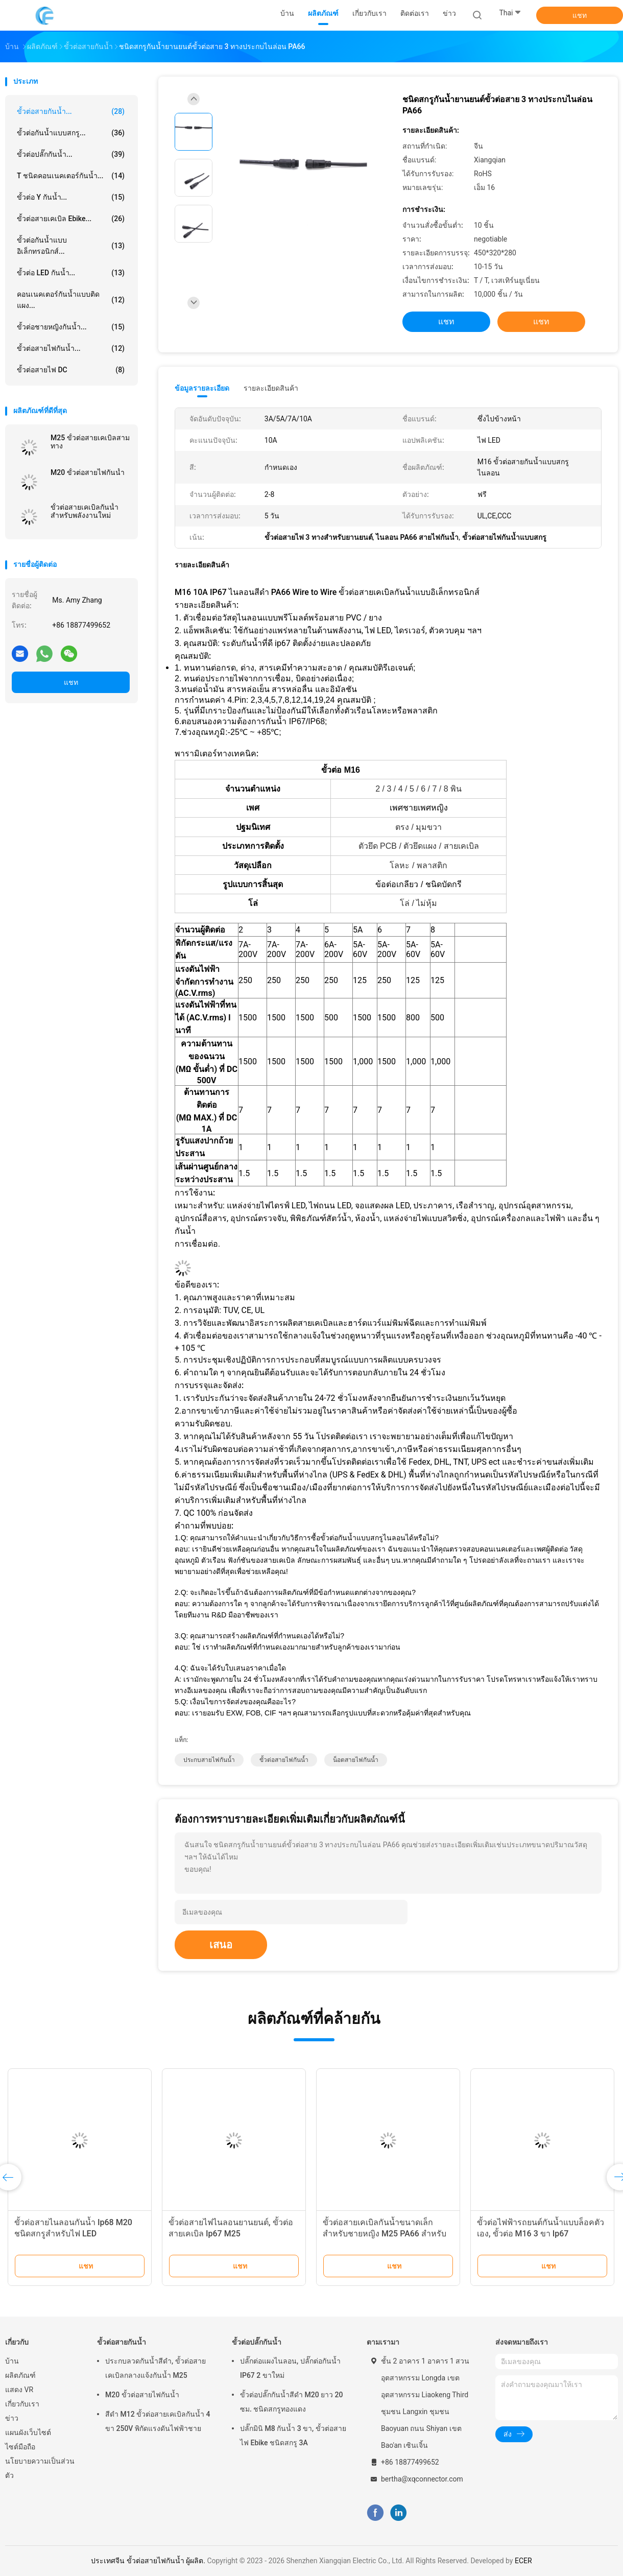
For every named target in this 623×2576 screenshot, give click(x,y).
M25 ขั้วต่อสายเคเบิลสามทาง (90, 442)
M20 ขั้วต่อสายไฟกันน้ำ (88, 472)
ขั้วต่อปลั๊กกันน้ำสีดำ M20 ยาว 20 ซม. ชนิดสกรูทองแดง (291, 2402)
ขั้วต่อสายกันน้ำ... (71, 111)
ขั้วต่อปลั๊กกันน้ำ (256, 2342)
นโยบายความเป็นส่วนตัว (40, 2468)
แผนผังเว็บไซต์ (28, 2432)
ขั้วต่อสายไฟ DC (71, 370)
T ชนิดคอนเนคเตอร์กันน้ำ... (71, 176)
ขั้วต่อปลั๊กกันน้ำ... (71, 154)
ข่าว (11, 2418)
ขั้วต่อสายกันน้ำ (121, 2342)
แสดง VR (19, 2390)
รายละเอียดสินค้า (271, 388)
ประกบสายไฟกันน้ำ (209, 1759)
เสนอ (220, 1945)
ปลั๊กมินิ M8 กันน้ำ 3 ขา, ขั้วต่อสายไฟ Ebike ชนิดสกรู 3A (293, 2435)
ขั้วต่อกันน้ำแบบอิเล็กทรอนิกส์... (71, 245)
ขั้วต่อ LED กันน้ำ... (71, 273)
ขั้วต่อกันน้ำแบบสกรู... (71, 133)
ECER (523, 2561)
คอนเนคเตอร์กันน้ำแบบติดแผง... (71, 299)
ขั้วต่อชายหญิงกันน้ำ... (71, 327)
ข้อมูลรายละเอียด (202, 388)
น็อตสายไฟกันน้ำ (355, 1759)
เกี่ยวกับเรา (22, 2404)
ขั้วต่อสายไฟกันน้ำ (283, 1759)
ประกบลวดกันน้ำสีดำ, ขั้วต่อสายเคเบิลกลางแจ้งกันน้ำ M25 (155, 2368)
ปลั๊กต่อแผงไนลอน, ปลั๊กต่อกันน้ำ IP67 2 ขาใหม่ (290, 2368)
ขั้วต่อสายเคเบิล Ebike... (71, 218)
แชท (579, 15)
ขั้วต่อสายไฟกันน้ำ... (71, 348)
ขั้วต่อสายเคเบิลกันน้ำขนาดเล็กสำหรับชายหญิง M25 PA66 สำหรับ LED (384, 2233)
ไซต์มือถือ (20, 2447)
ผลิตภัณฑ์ (20, 2375)
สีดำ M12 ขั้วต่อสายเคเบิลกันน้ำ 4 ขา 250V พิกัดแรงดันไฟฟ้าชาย (157, 2421)
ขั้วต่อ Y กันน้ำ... (71, 197)
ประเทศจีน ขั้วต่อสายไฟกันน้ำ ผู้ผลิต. (149, 2561)
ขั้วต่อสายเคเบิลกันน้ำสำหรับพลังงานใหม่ (84, 511)
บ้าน (12, 2361)
